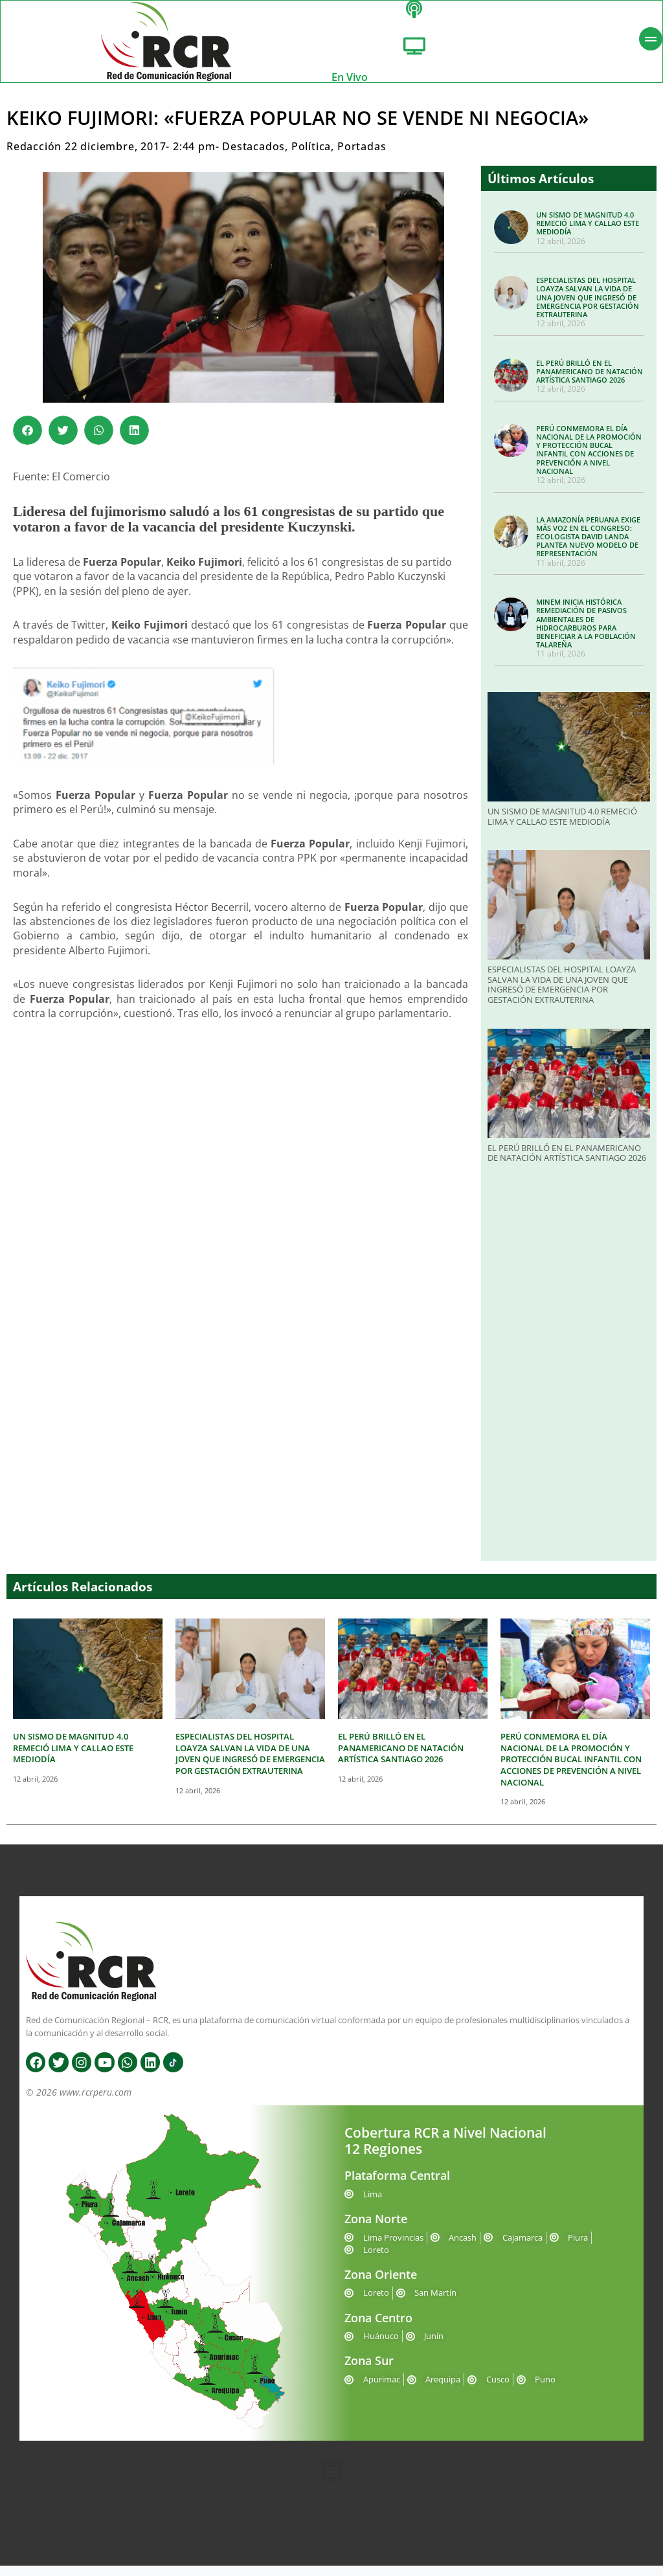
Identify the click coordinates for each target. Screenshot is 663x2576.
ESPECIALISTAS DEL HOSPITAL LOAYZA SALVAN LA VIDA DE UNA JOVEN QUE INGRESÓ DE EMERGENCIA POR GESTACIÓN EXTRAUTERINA (587, 308)
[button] (27, 440)
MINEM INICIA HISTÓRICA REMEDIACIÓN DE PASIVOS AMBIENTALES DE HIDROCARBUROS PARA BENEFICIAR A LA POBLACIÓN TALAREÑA (586, 633)
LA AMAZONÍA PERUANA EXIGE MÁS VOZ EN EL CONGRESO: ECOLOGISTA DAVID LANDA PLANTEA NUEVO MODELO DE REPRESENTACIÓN (588, 547)
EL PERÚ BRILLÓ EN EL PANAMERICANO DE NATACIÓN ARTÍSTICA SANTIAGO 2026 (589, 381)
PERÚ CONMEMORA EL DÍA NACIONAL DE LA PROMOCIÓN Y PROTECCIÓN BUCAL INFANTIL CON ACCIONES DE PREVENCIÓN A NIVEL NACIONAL (589, 460)
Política (311, 157)
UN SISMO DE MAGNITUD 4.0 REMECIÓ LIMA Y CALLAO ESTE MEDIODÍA (587, 233)
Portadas (361, 157)
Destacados (253, 157)
